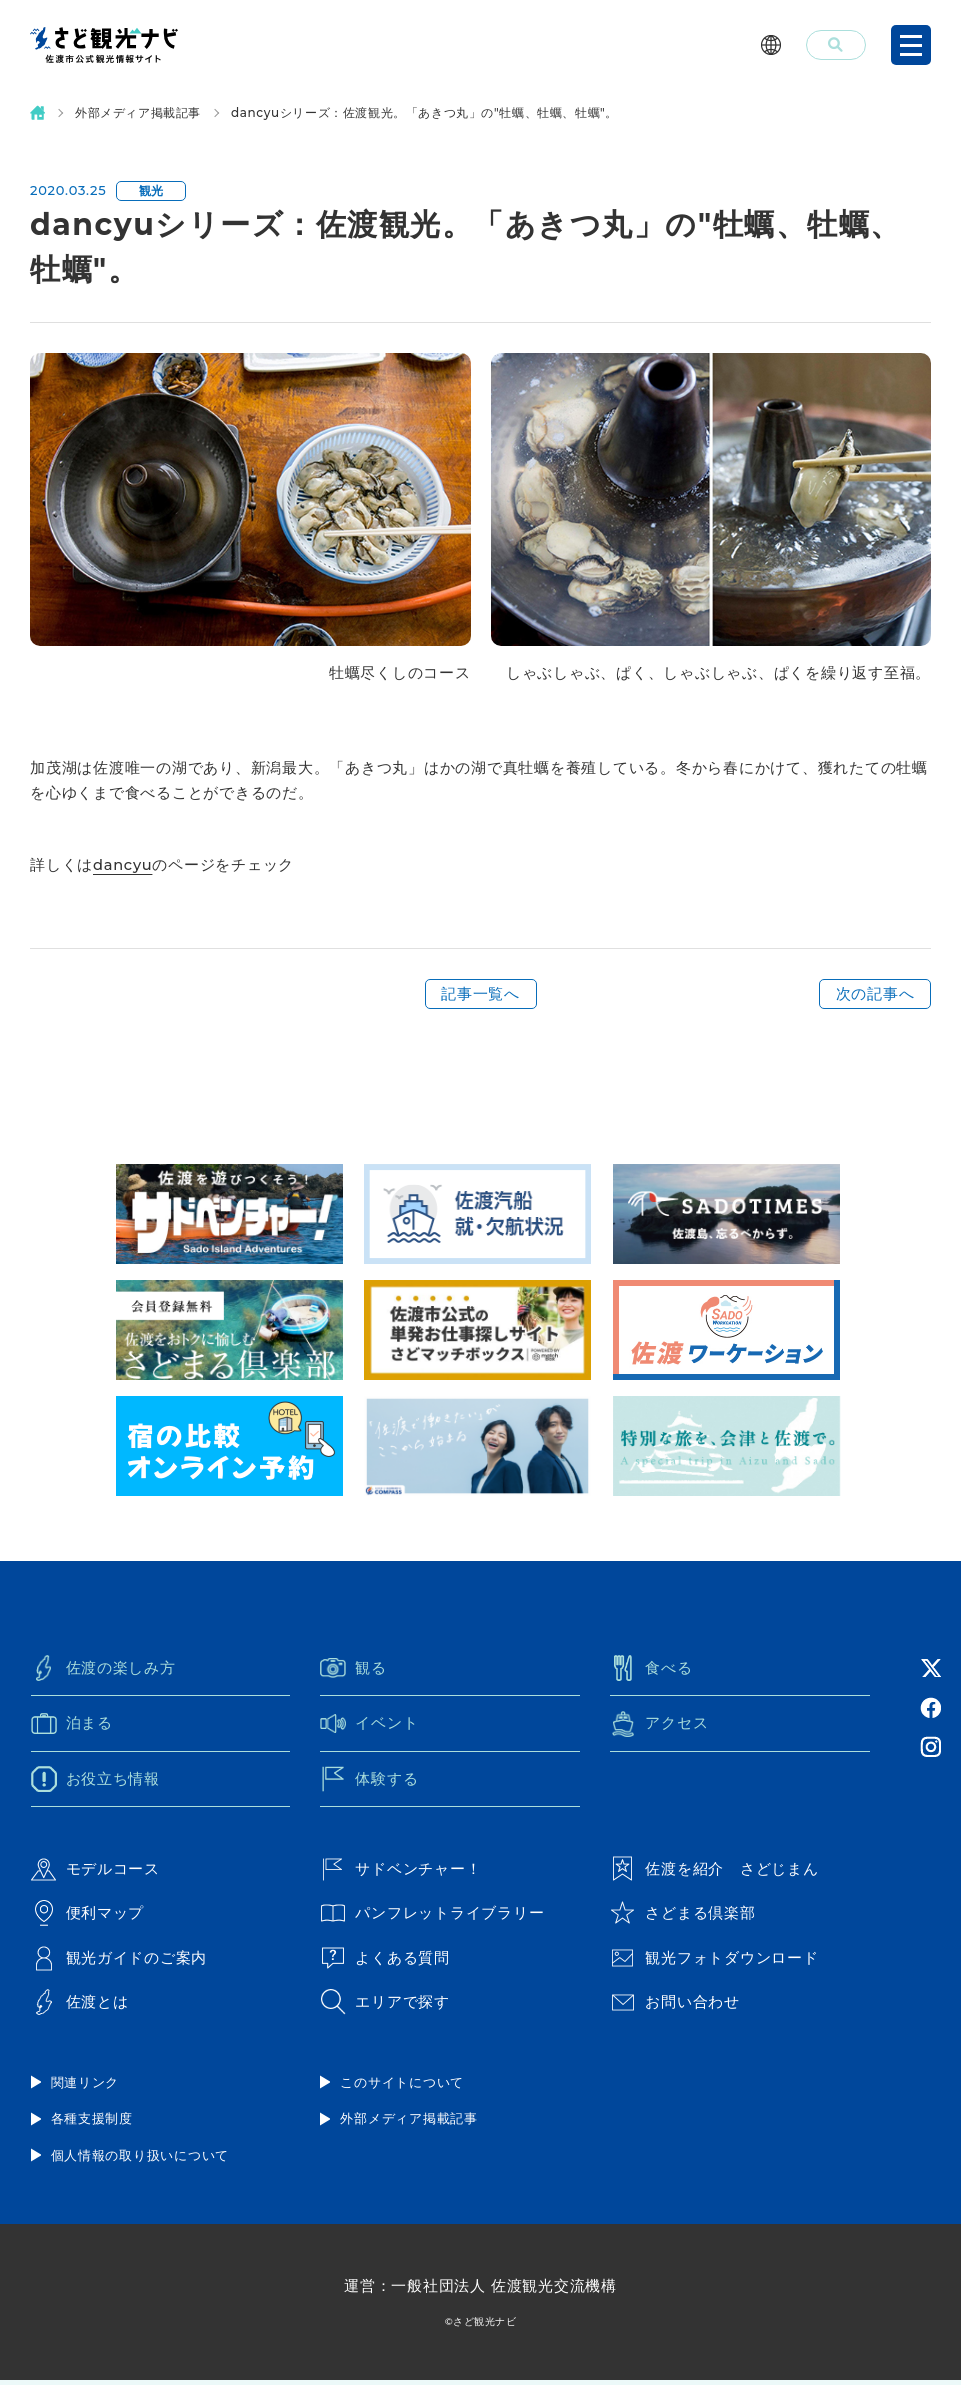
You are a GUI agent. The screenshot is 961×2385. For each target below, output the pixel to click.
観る (353, 1669)
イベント (369, 1725)
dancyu (123, 864)
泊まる (72, 1725)
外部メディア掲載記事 (138, 112)
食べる (651, 1669)
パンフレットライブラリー (432, 1916)
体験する (369, 1780)
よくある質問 (385, 1961)
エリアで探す (385, 2006)
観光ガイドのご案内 (119, 1961)
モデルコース (96, 1871)
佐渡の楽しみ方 (103, 1669)
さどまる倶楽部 (682, 1916)
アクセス (659, 1725)
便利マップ (88, 1916)
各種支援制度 (92, 2123)
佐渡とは (80, 2006)
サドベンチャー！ (400, 1871)
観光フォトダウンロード (714, 1961)
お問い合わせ (675, 2006)
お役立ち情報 (96, 1780)
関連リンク (85, 2086)
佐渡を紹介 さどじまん (714, 1871)
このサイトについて (402, 2086)
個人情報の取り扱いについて (140, 2159)
